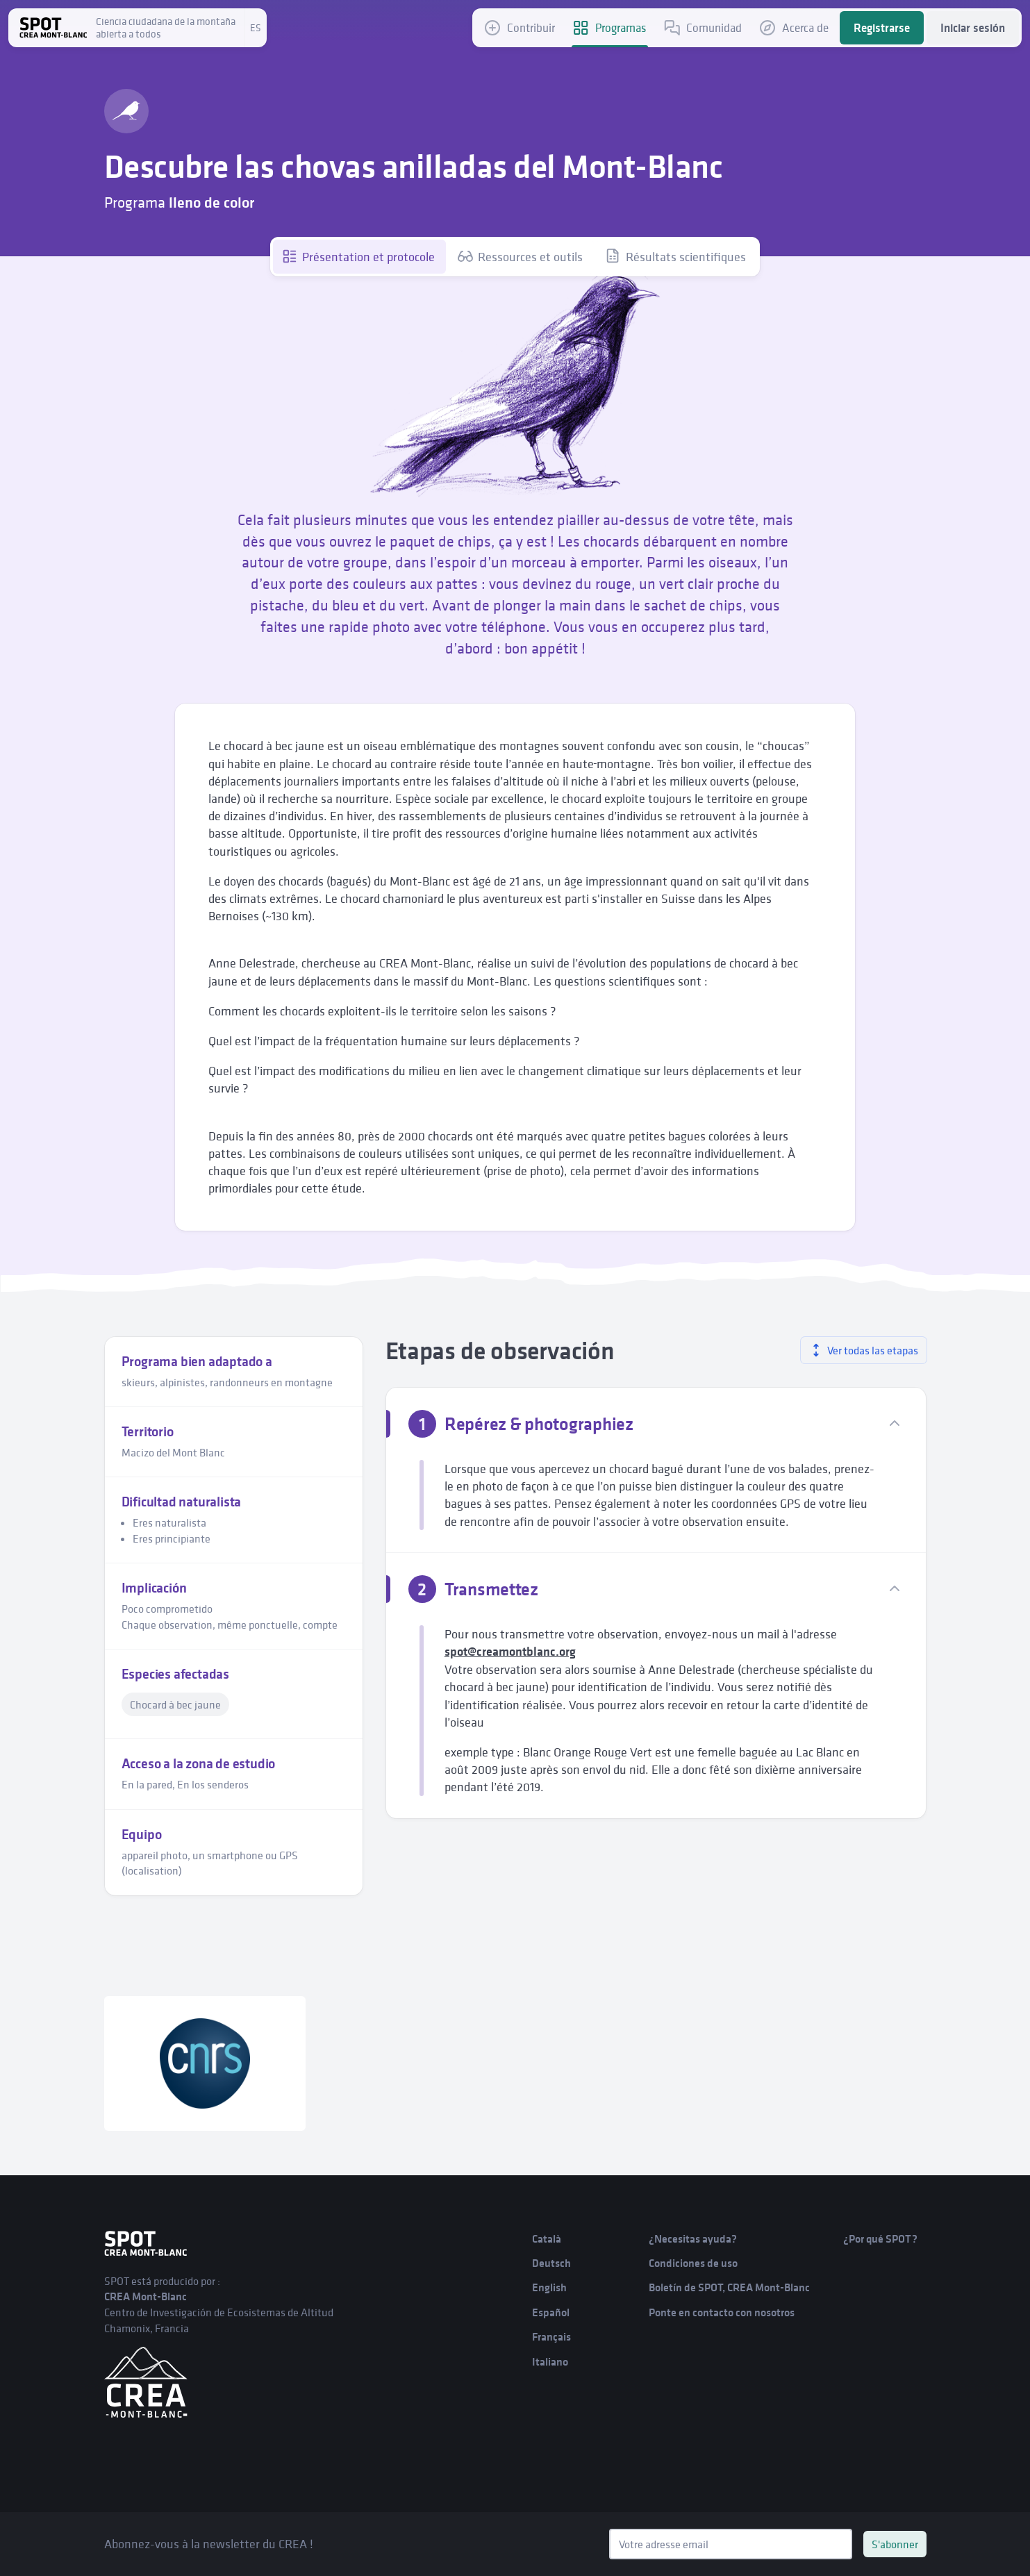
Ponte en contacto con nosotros (722, 2312)
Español (551, 2312)
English (549, 2287)
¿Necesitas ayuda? (693, 2239)
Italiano (550, 2361)
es (255, 28)
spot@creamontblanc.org (510, 1651)
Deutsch (551, 2263)
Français (551, 2336)
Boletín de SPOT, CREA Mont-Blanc (729, 2287)
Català (546, 2239)
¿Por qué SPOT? (880, 2239)
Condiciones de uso (693, 2263)
